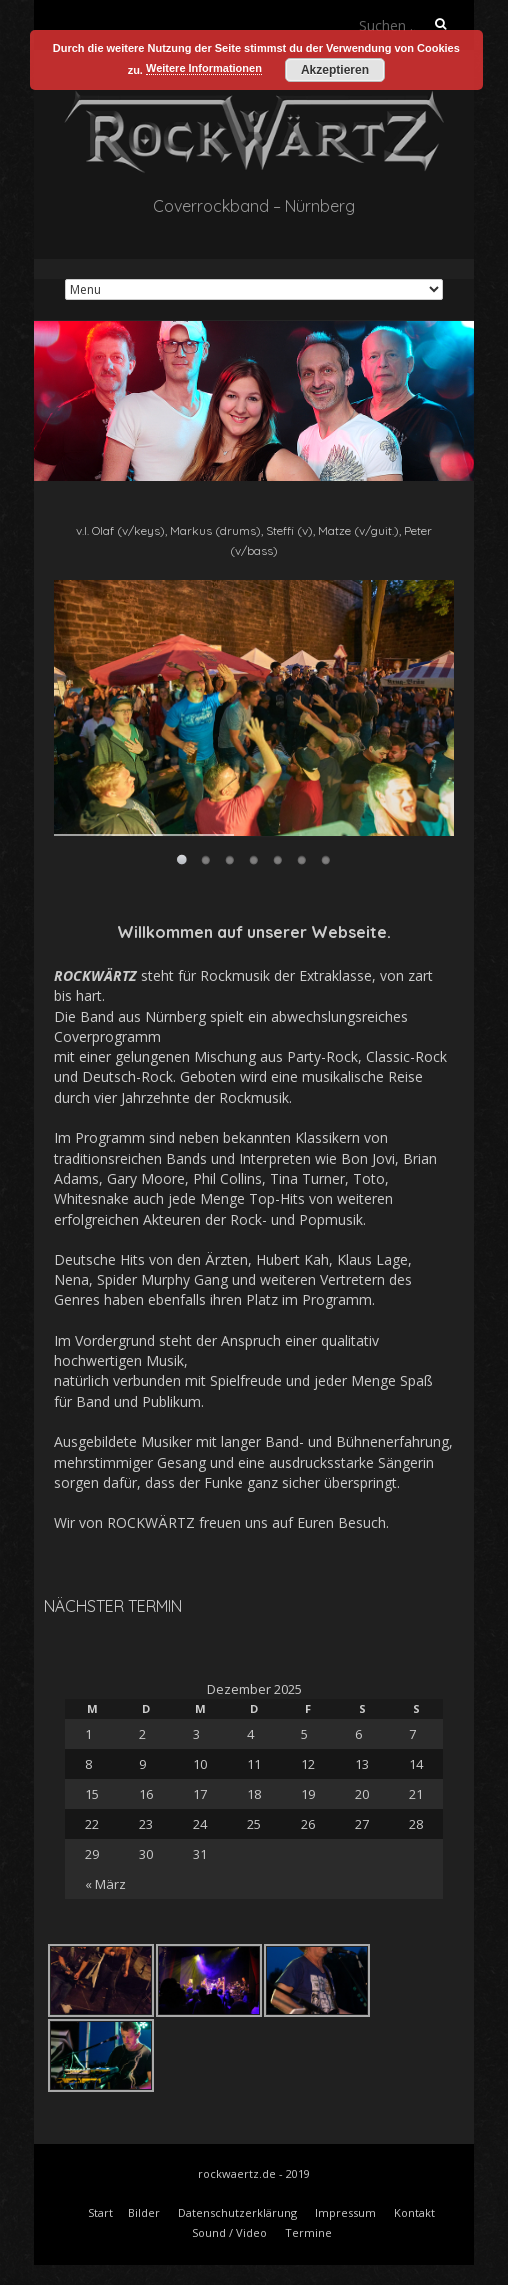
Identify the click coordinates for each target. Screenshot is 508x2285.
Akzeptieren (335, 70)
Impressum (345, 2212)
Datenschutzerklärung (237, 2212)
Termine (308, 2232)
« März (105, 1884)
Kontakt (414, 2212)
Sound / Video (229, 2232)
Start (100, 2212)
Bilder (144, 2212)
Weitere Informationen (204, 68)
